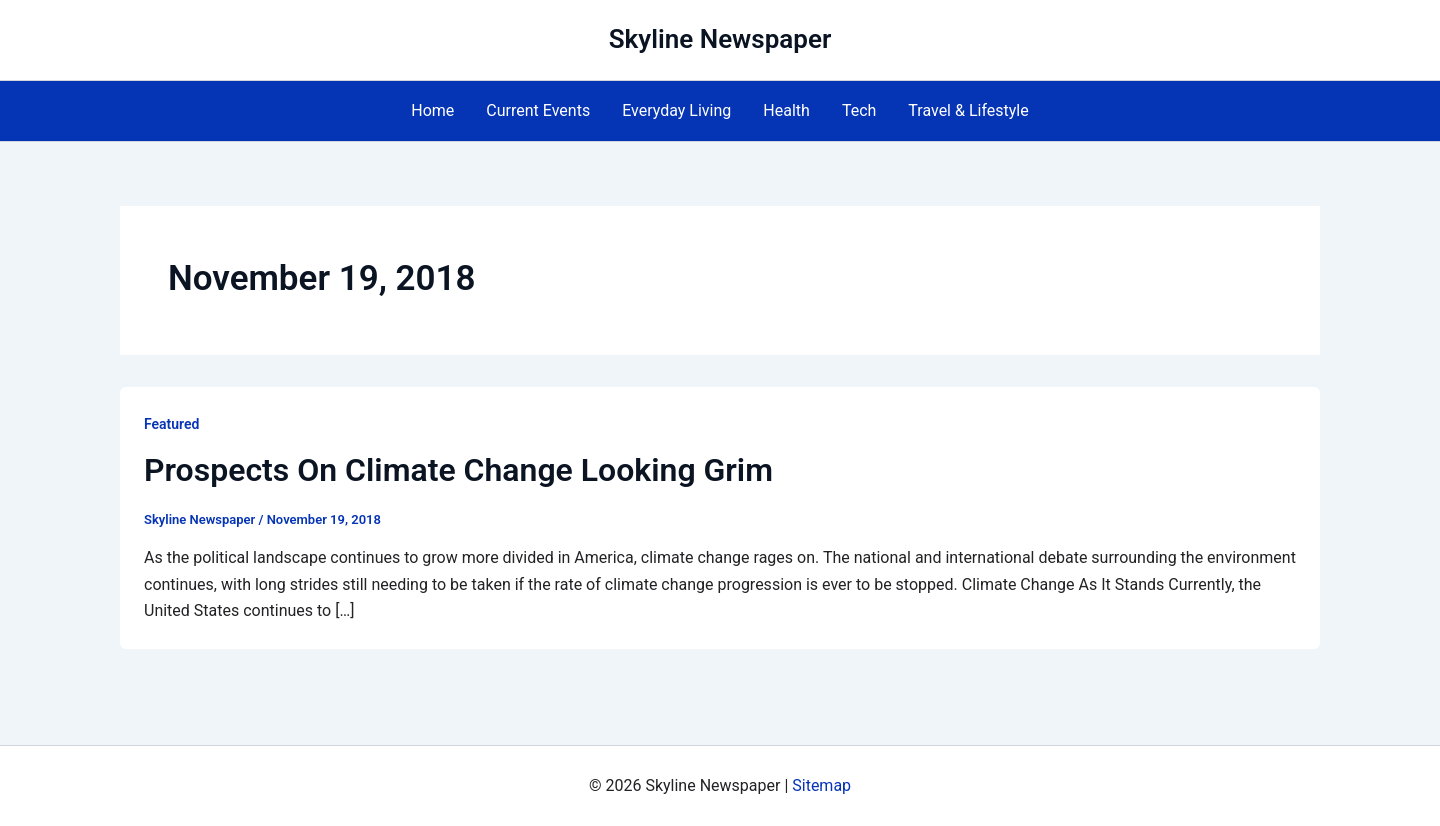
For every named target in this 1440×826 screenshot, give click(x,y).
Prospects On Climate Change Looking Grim (458, 470)
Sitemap (821, 785)
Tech (859, 110)
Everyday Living (676, 110)
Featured (171, 424)
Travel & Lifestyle (968, 110)
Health (786, 110)
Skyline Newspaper (720, 39)
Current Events (538, 110)
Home (432, 110)
